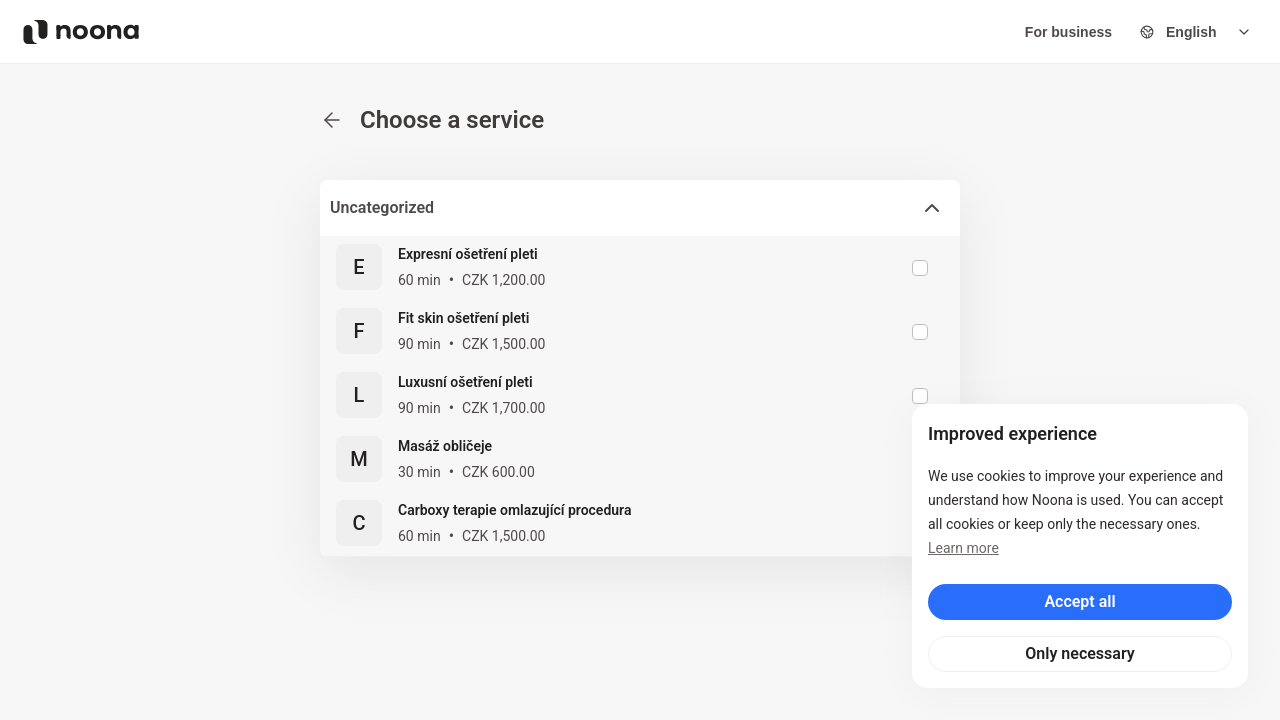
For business (1068, 32)
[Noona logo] (81, 32)
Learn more (963, 548)
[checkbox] (920, 268)
